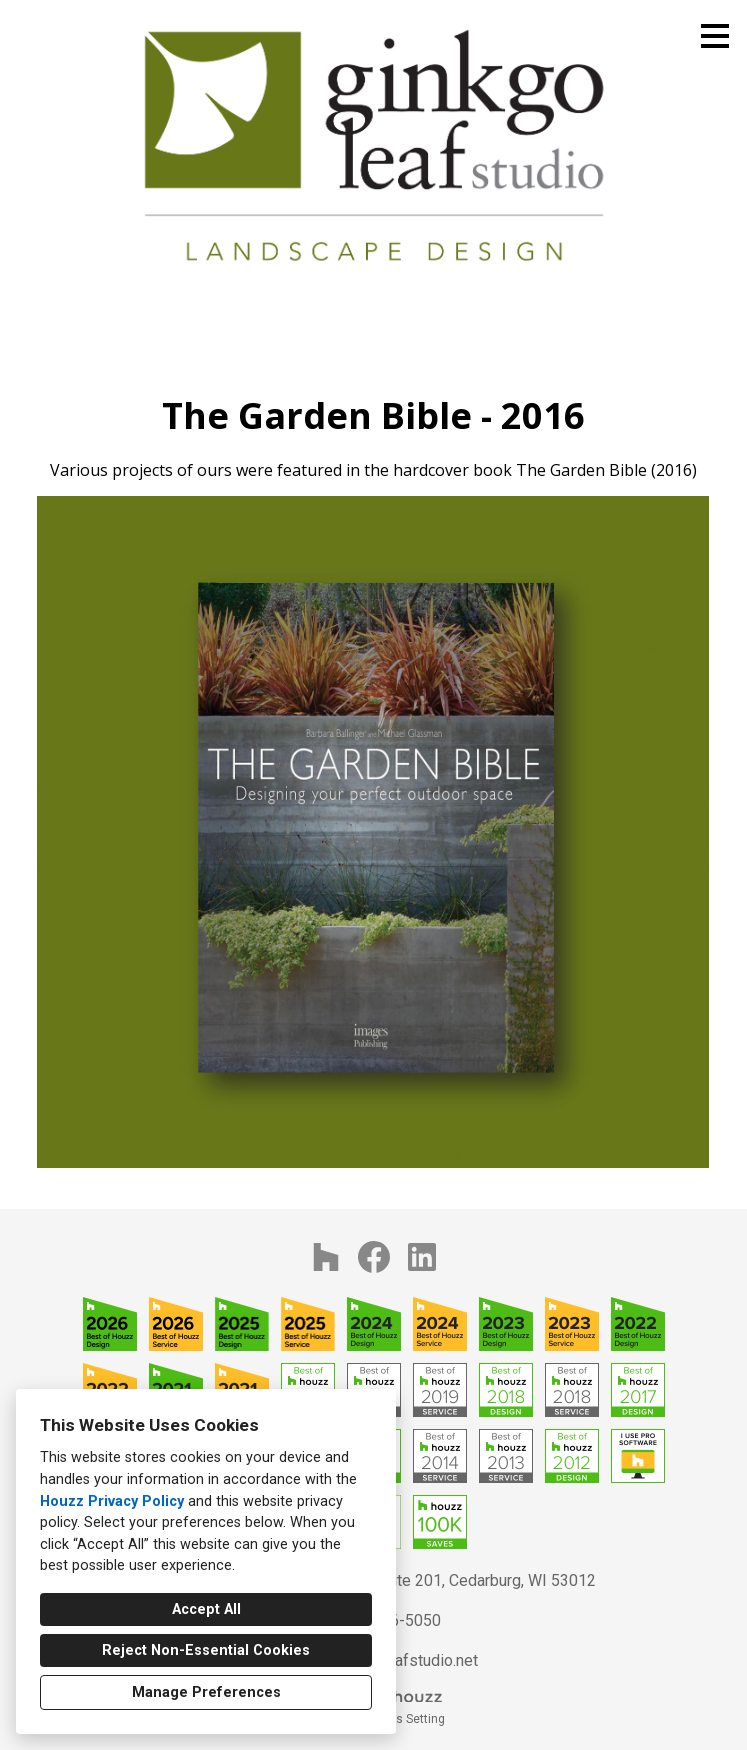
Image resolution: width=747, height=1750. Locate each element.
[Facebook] (374, 1257)
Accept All (206, 1609)
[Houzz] (326, 1257)
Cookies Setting (401, 1719)
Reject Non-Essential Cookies (206, 1650)
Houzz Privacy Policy (112, 1501)
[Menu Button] (715, 36)
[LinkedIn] (422, 1257)
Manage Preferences (206, 1692)
